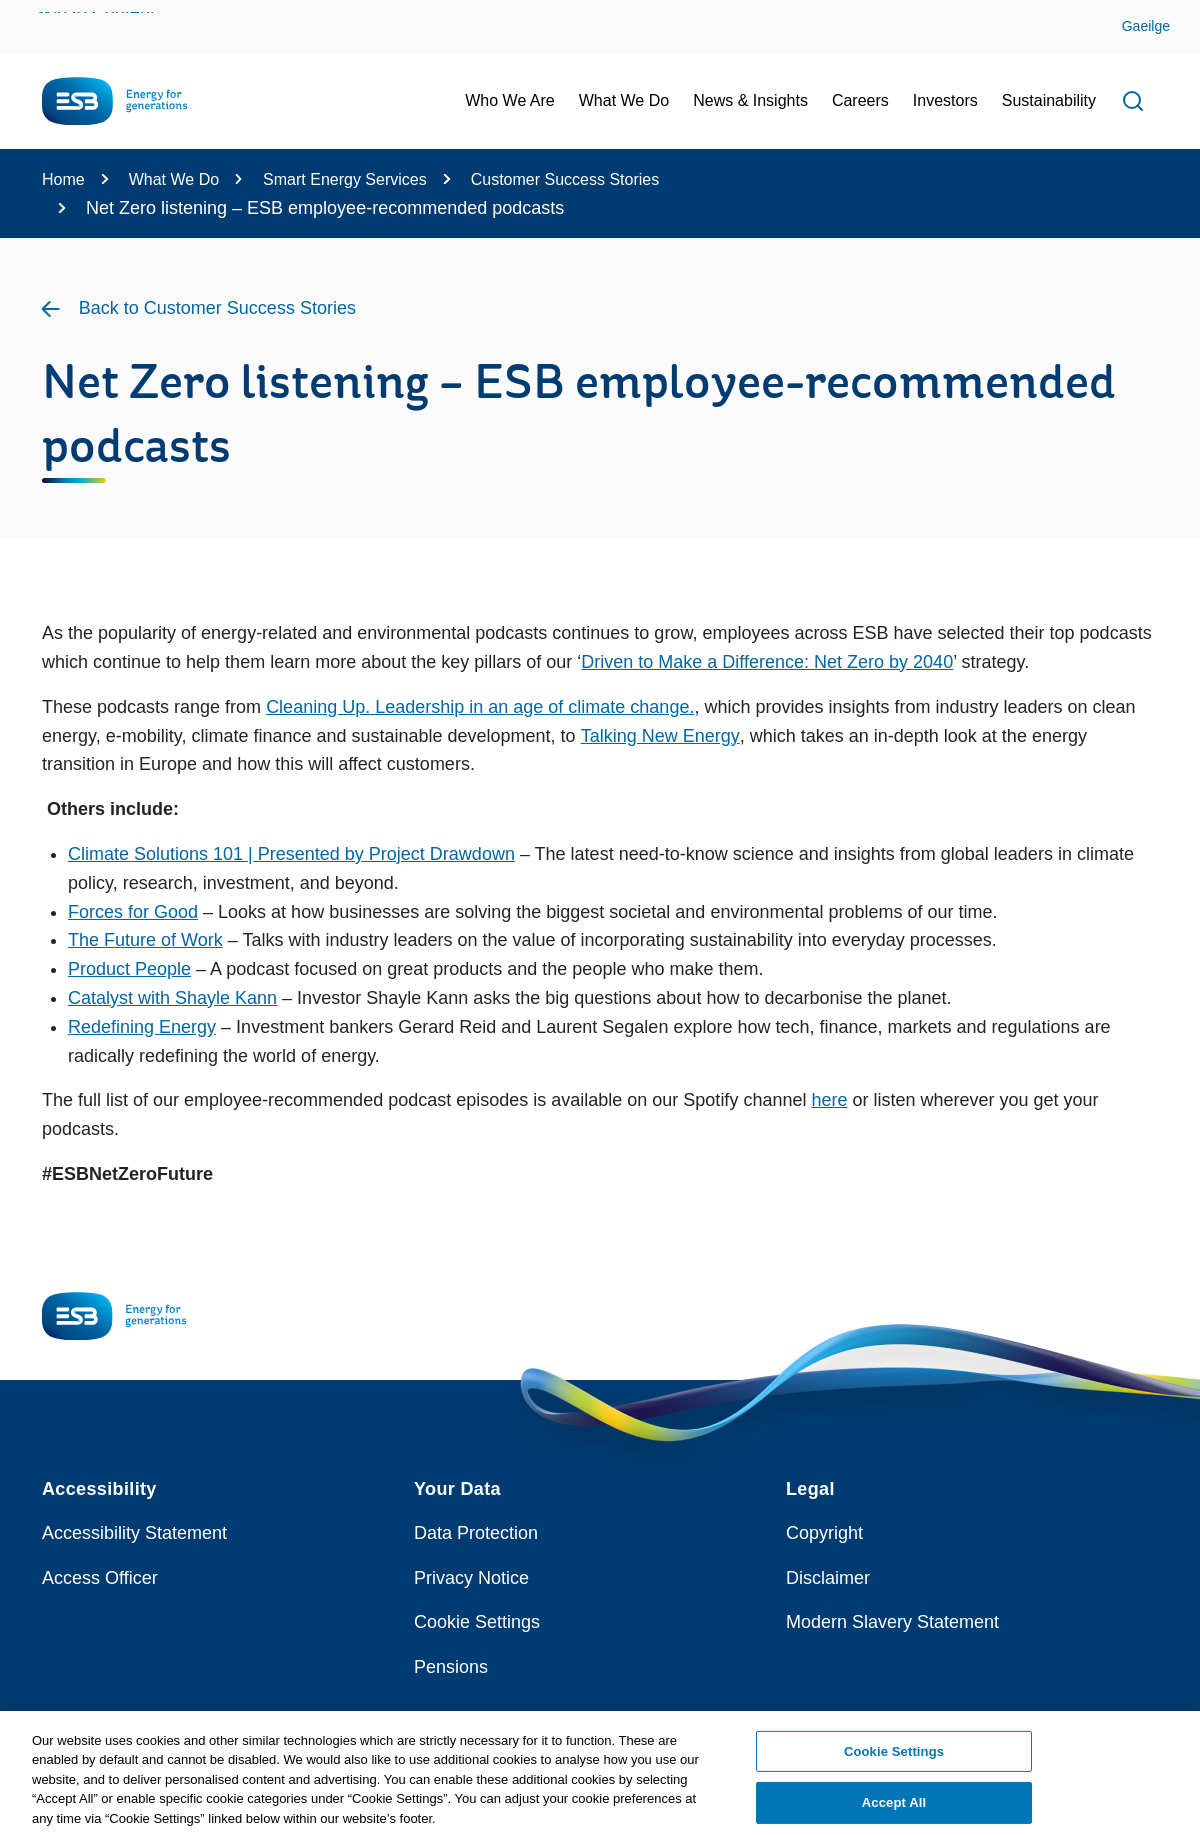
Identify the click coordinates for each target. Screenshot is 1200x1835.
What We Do (174, 179)
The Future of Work (145, 940)
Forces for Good (133, 912)
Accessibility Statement (134, 1533)
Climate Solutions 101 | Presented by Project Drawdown (291, 854)
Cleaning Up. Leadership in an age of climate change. (480, 707)
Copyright (824, 1533)
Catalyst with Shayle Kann (172, 998)
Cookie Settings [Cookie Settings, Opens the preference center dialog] (894, 1756)
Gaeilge (1146, 26)
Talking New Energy (660, 736)
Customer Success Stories (565, 179)
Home (63, 179)
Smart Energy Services (345, 179)
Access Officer (100, 1578)
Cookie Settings (477, 1622)
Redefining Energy (142, 1027)
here (829, 1100)
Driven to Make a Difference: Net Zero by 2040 (767, 662)
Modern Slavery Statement (892, 1622)
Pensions (451, 1667)
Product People (129, 969)
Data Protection (476, 1533)
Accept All (894, 1808)
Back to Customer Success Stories (217, 308)
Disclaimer (828, 1578)
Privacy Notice (471, 1578)
